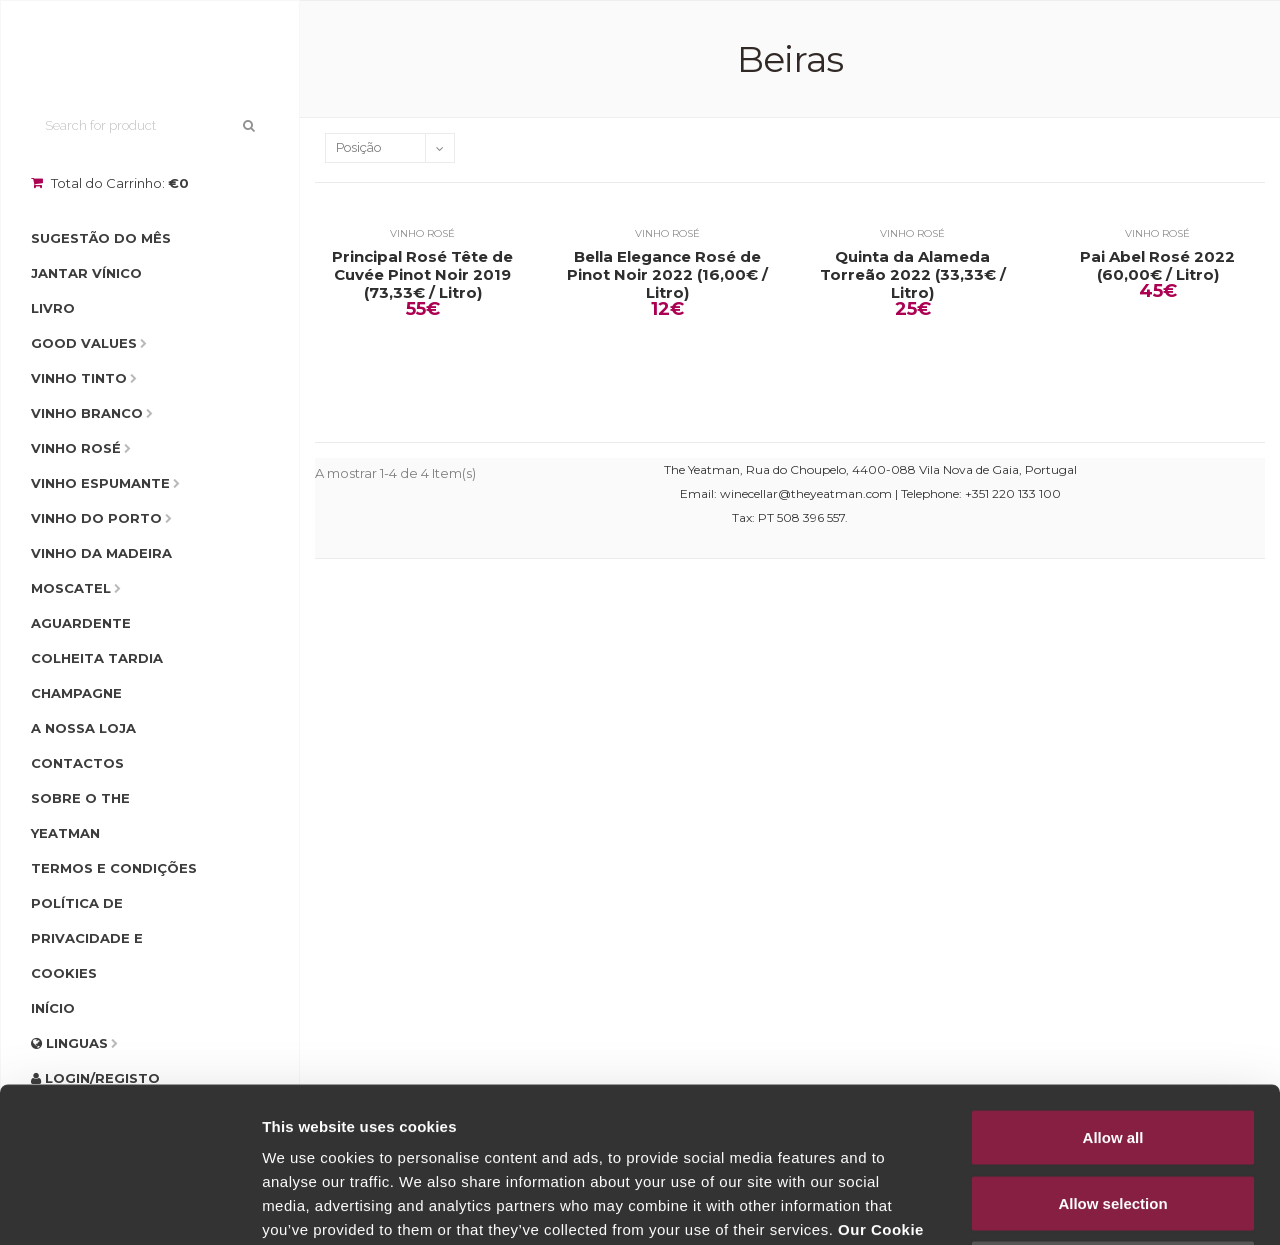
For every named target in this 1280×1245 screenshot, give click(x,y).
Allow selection (1112, 1048)
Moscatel (71, 588)
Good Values (84, 343)
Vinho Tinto (79, 378)
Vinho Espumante (100, 483)
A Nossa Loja (83, 728)
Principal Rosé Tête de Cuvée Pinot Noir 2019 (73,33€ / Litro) (422, 275)
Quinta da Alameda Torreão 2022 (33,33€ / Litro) (913, 275)
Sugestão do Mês (101, 238)
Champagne (76, 693)
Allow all (1113, 982)
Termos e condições (114, 868)
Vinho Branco (87, 413)
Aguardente (81, 623)
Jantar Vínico (86, 273)
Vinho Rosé (76, 448)
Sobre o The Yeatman (80, 815)
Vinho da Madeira (101, 553)
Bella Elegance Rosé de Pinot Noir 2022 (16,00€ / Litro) (667, 275)
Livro (53, 308)
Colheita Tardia (97, 658)
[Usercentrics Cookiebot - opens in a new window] (129, 1206)
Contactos (77, 763)
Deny (1113, 1113)
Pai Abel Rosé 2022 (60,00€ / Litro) (1157, 266)
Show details (1049, 1205)
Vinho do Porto (96, 518)
